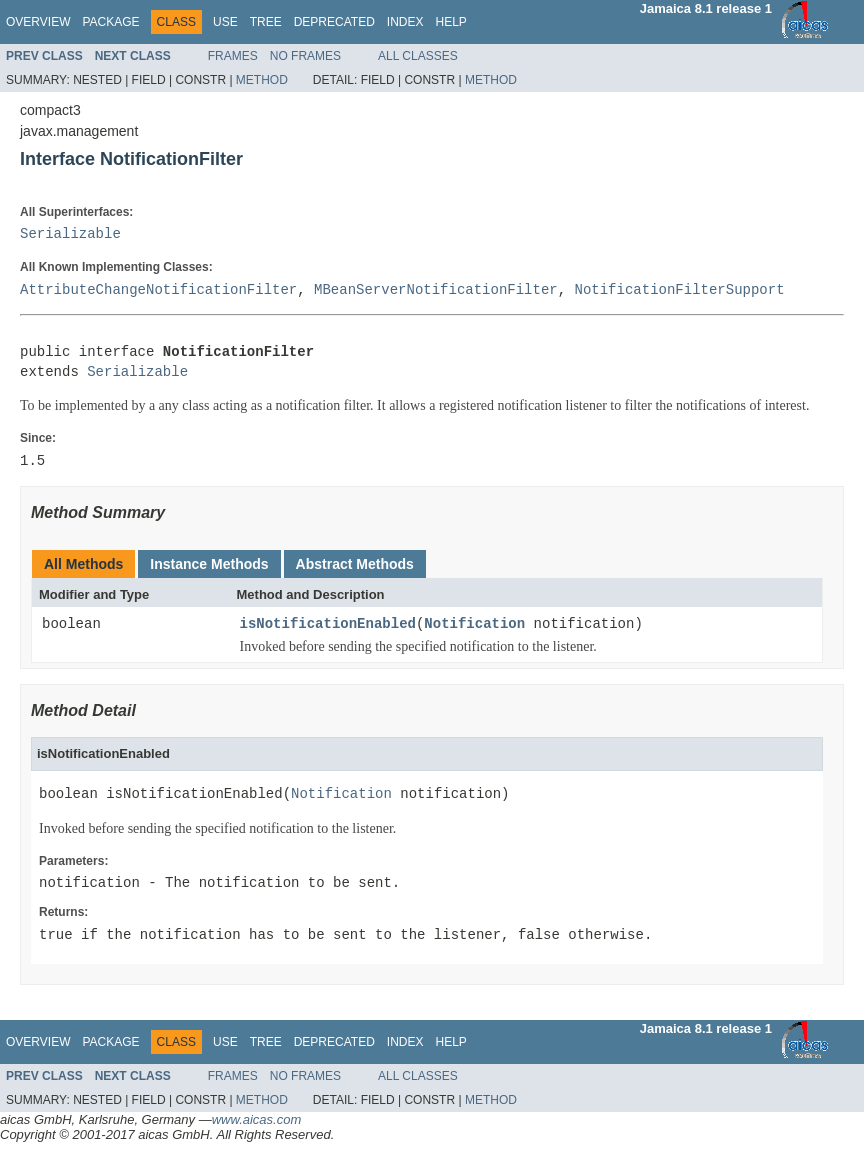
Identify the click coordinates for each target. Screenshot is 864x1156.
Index (405, 22)
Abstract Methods (355, 564)
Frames (233, 56)
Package (110, 22)
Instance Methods (209, 564)
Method (262, 80)
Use (225, 22)
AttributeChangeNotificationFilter (158, 290)
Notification (474, 624)
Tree (266, 22)
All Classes (418, 56)
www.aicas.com (257, 1119)
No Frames (305, 56)
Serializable (70, 234)
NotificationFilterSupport (679, 290)
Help (450, 22)
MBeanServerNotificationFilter (436, 290)
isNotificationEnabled (328, 624)
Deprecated (334, 22)
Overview (38, 22)
